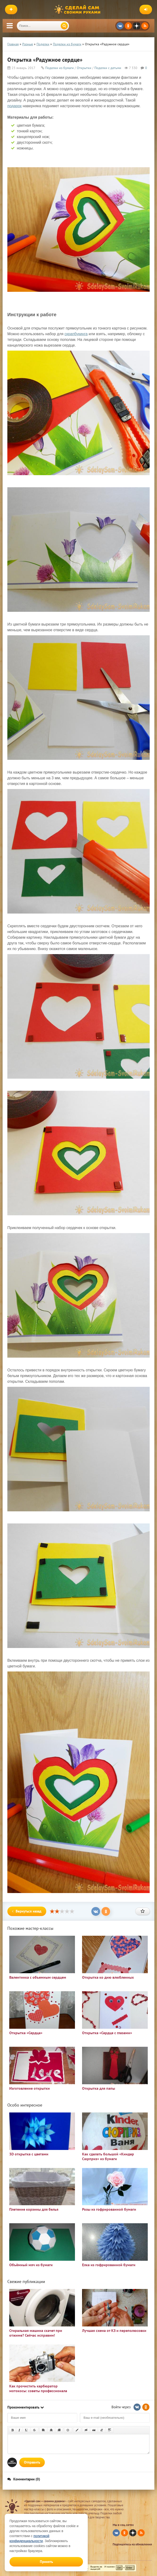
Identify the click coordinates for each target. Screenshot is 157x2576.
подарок (14, 106)
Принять (46, 2561)
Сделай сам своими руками (78, 9)
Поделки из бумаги (59, 68)
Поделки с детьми (107, 68)
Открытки (84, 68)
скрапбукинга (76, 334)
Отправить (32, 2462)
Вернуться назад (27, 1911)
